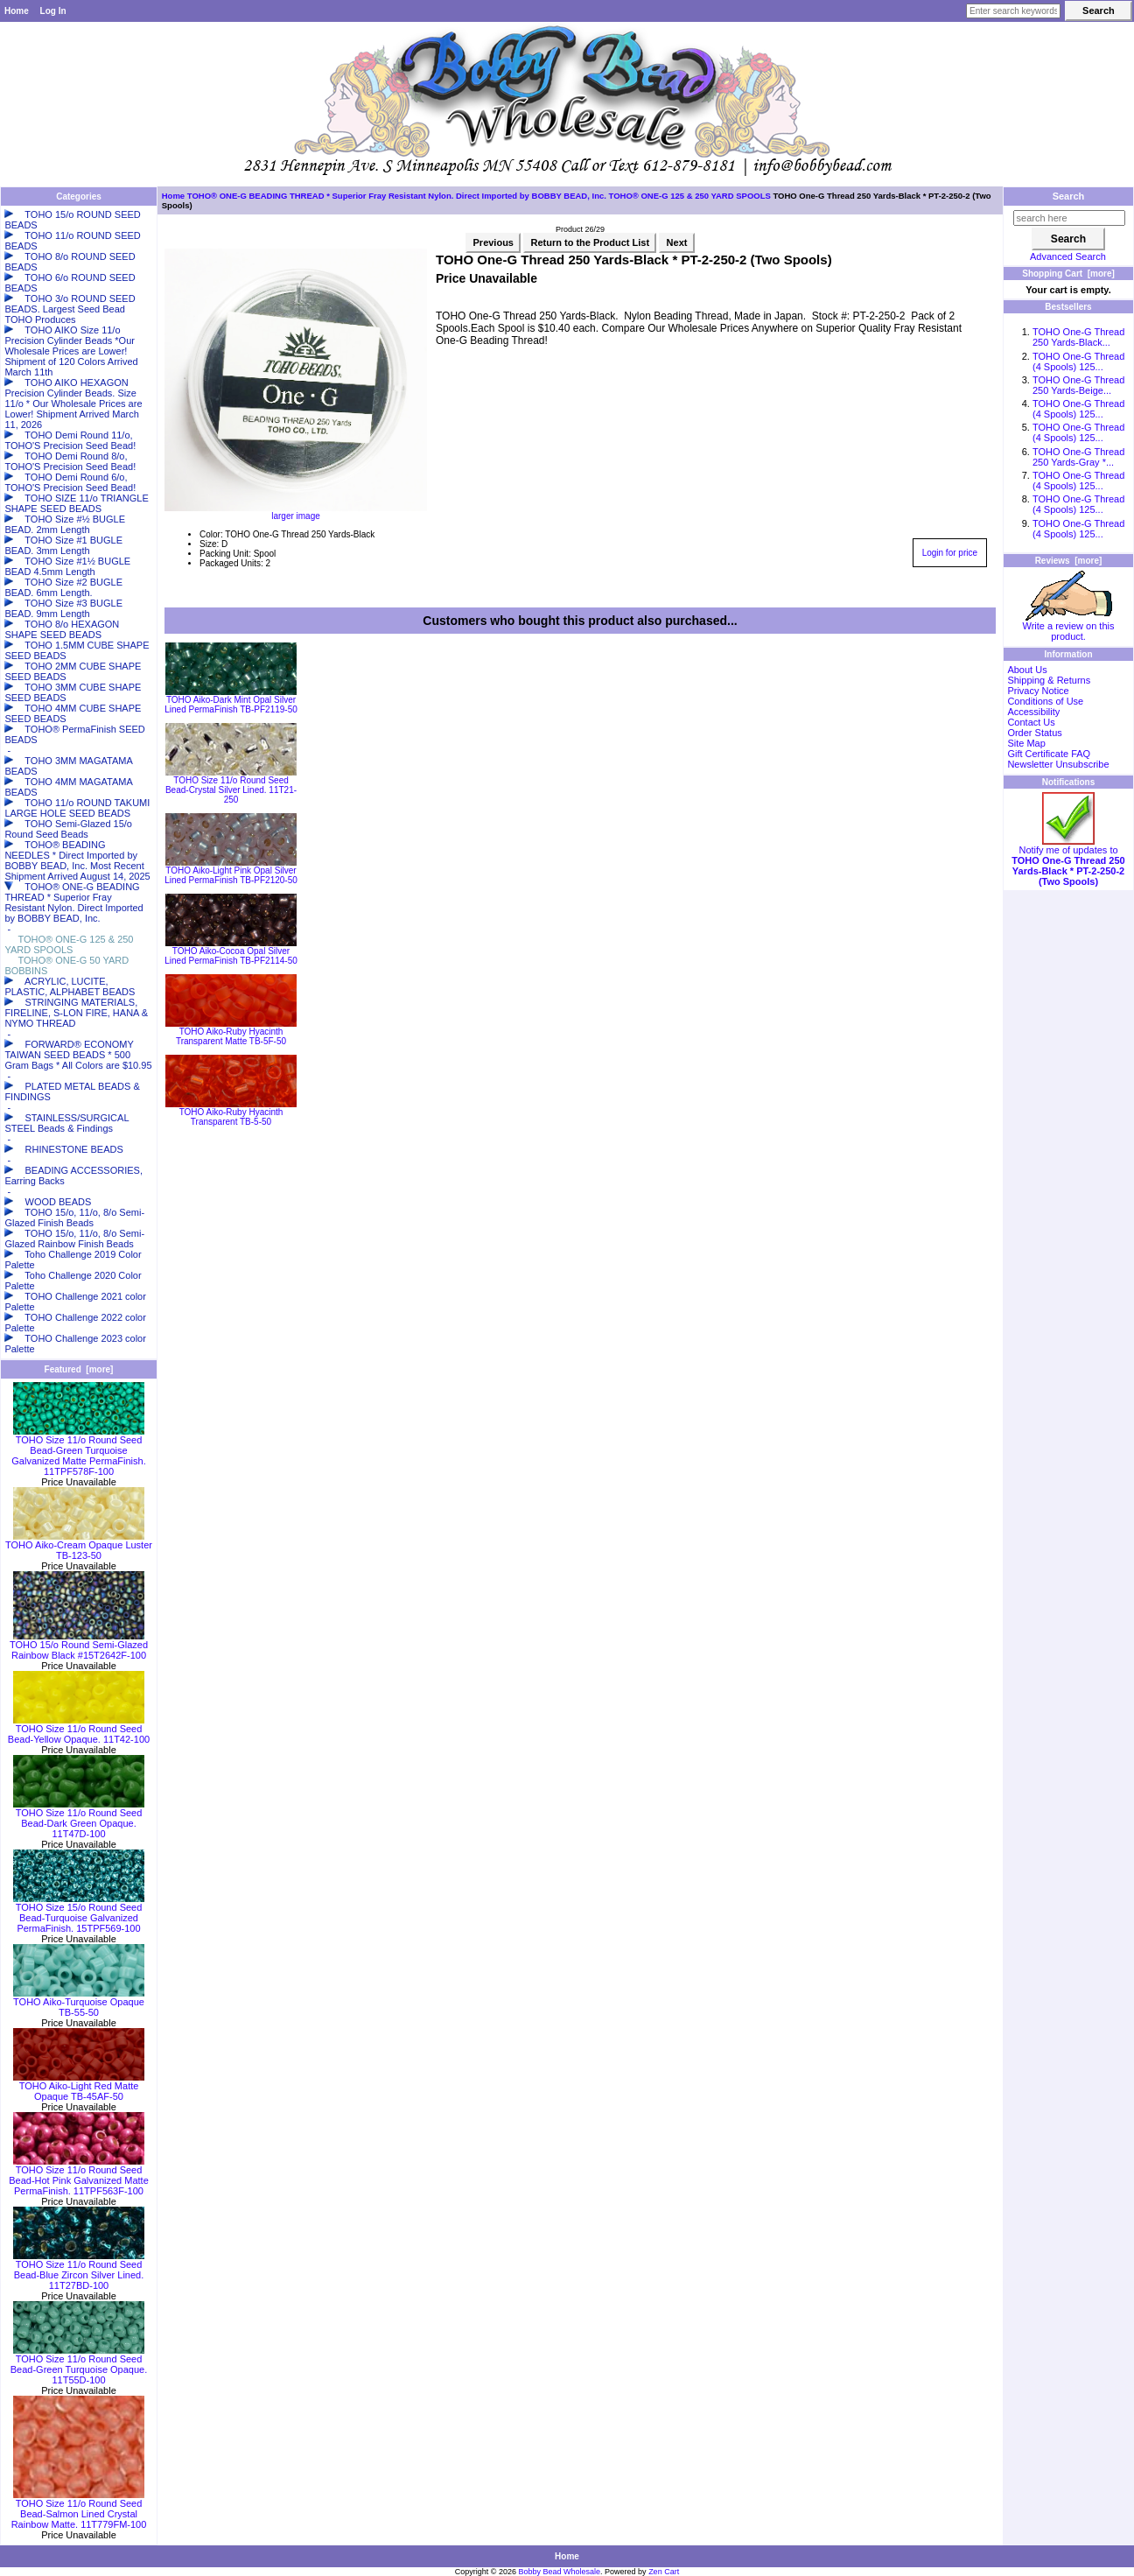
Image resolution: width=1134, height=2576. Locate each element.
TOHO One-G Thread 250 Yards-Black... (1078, 336)
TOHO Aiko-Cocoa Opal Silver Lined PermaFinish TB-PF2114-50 (231, 955)
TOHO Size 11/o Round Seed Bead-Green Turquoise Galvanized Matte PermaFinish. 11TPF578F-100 (78, 1451)
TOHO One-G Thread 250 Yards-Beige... (1078, 385)
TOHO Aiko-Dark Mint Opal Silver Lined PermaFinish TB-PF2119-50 (231, 704)
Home (16, 11)
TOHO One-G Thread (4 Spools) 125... (1078, 361)
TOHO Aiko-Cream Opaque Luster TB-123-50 (78, 1546)
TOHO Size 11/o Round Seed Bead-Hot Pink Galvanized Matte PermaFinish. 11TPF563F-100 (79, 2176)
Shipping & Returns (1048, 680)
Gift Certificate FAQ (1048, 753)
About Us (1026, 669)
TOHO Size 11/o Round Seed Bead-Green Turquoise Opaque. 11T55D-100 (79, 2365)
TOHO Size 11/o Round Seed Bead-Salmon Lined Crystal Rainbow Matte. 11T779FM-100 (79, 2509)
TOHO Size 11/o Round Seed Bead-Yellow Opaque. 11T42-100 (79, 1729)
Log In (53, 11)
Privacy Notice (1037, 690)
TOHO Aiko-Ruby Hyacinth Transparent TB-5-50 (231, 1117)
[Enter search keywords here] (1013, 11)
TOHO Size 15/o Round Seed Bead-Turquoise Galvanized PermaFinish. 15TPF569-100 (78, 1913)
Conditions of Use (1045, 701)
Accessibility (1033, 711)
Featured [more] (79, 1369)
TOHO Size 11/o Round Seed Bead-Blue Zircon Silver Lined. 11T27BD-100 (78, 2270)
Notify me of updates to (1068, 861)
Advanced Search (1068, 256)
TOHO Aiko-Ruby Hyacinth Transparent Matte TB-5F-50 (231, 1036)
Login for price (949, 553)
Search (1069, 196)
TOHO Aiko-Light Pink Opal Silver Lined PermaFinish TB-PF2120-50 (231, 875)
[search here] (1069, 218)
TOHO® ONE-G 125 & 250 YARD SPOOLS (690, 195)
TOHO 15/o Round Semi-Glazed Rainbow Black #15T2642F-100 (79, 1645)
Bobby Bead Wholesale (560, 2571)
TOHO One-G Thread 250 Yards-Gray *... (1078, 456)
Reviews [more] (1068, 560)
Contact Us (1030, 722)
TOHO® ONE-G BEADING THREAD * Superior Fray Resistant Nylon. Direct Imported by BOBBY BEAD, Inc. (396, 195)
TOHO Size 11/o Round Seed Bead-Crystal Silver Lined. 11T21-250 (231, 790)
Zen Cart (663, 2571)
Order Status (1034, 732)
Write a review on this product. (1069, 627)
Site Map (1026, 743)
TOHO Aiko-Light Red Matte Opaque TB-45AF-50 (78, 2087)
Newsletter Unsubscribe (1058, 764)
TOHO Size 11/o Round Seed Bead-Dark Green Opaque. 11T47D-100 (78, 1819)
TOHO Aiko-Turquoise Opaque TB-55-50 (78, 2003)
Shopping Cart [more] (1068, 273)
